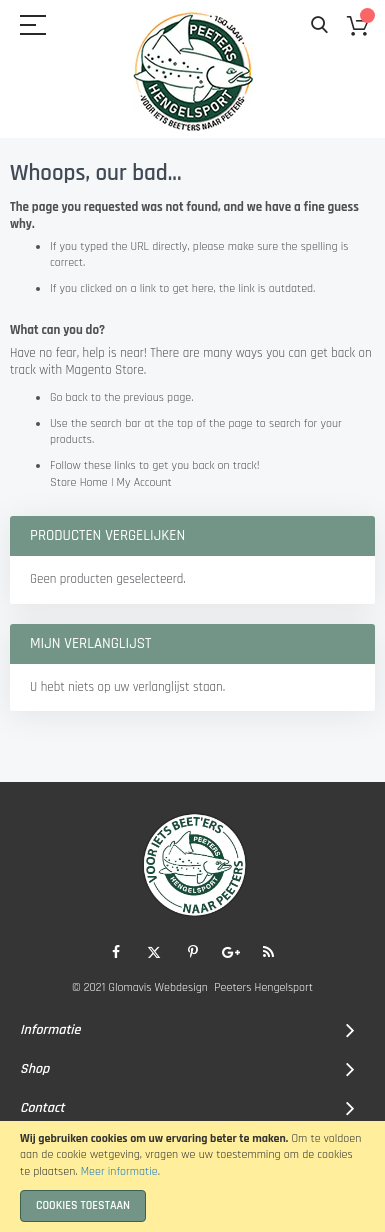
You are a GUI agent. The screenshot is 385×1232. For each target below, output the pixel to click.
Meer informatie (119, 1171)
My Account (144, 482)
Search (319, 25)
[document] (192, 1176)
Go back (69, 397)
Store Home (79, 482)
